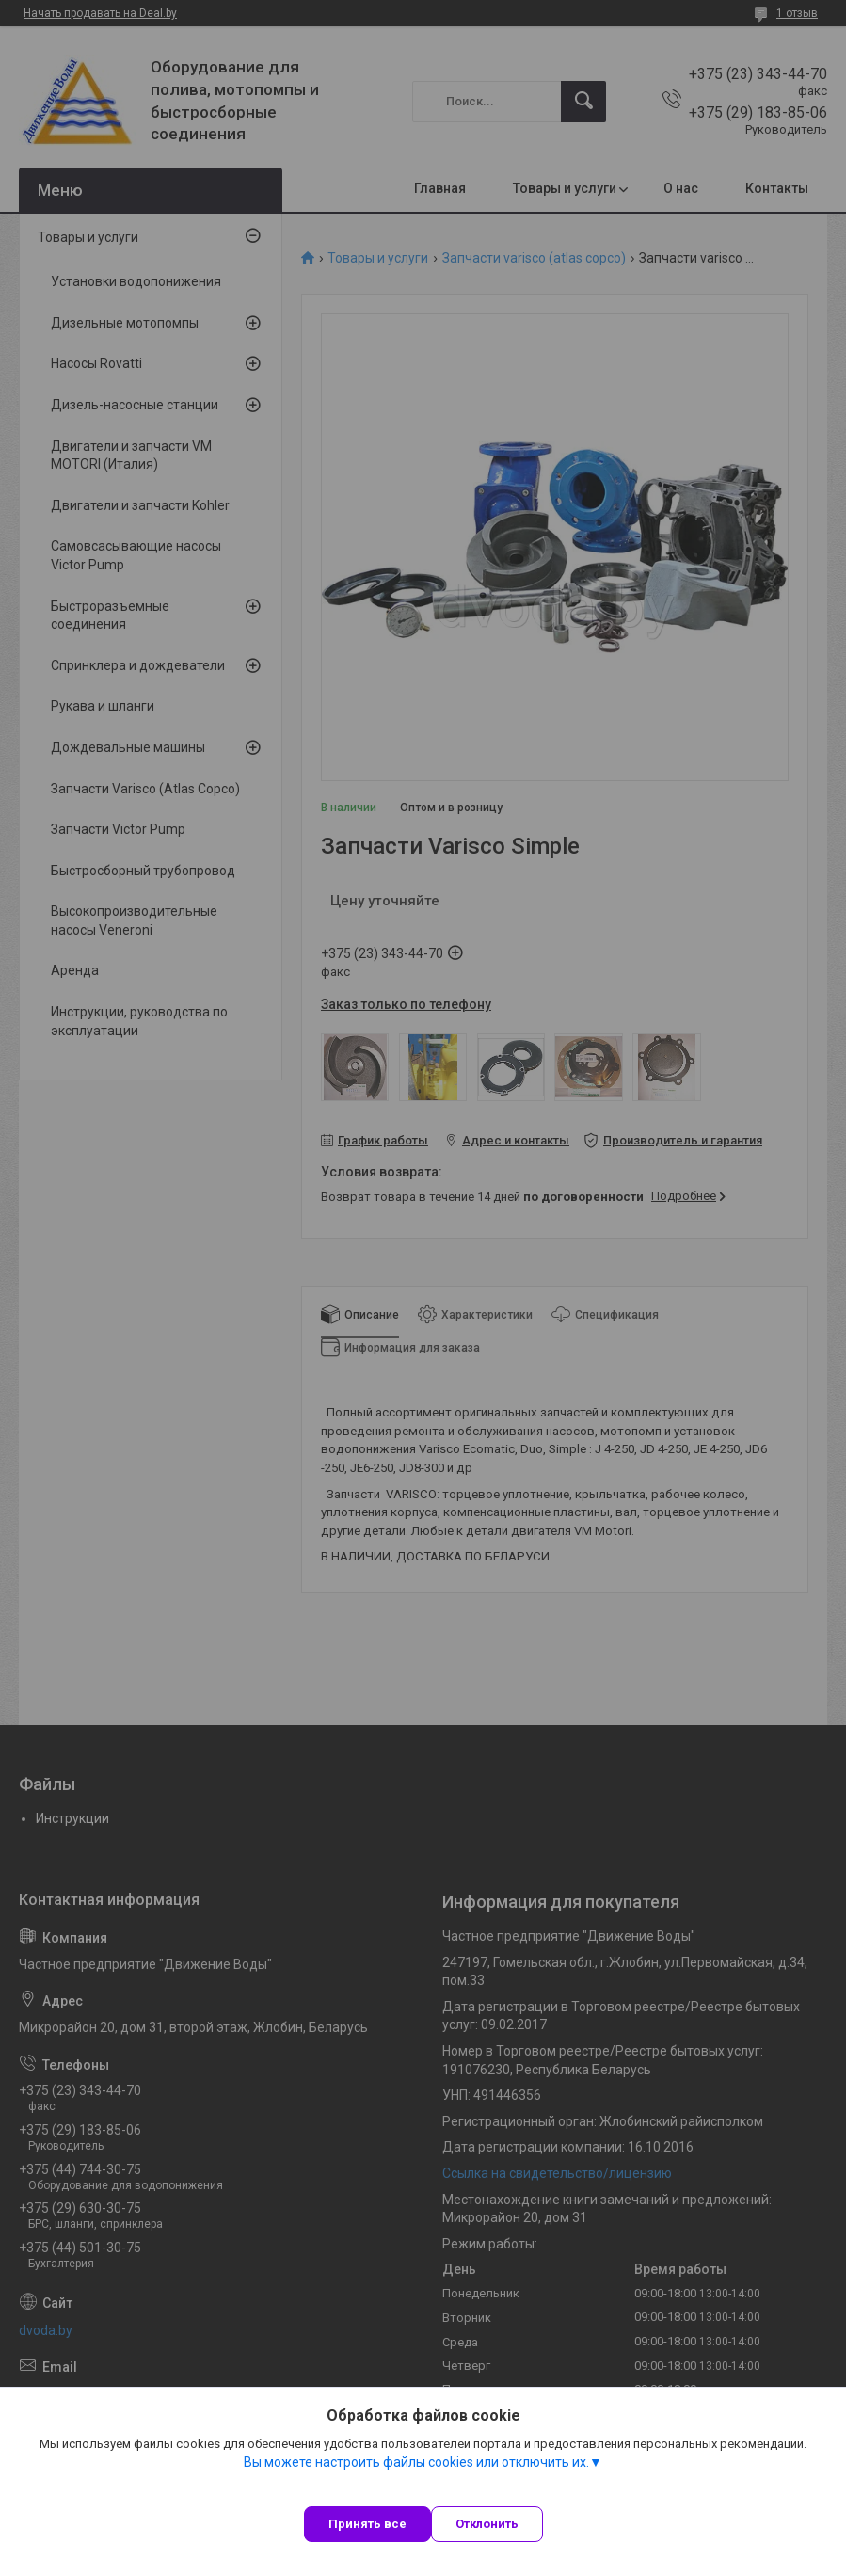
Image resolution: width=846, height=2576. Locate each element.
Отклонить (487, 2524)
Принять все (367, 2524)
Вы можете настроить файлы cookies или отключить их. (416, 2462)
